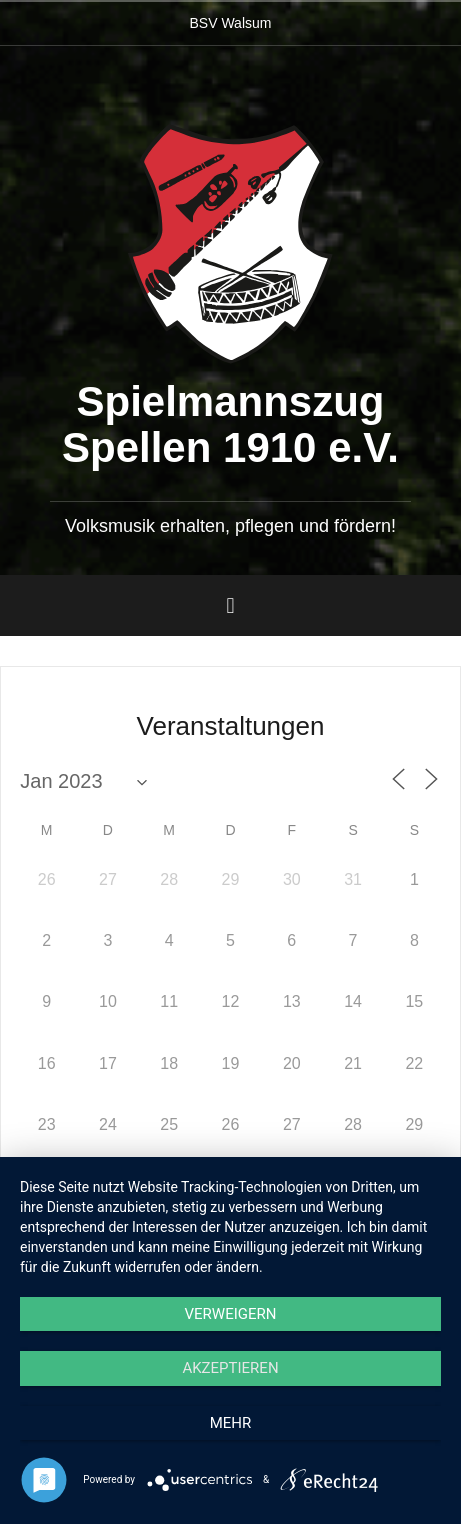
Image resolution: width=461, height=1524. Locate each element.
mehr (231, 1423)
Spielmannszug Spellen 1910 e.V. (230, 424)
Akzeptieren (230, 1368)
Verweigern (231, 1314)
